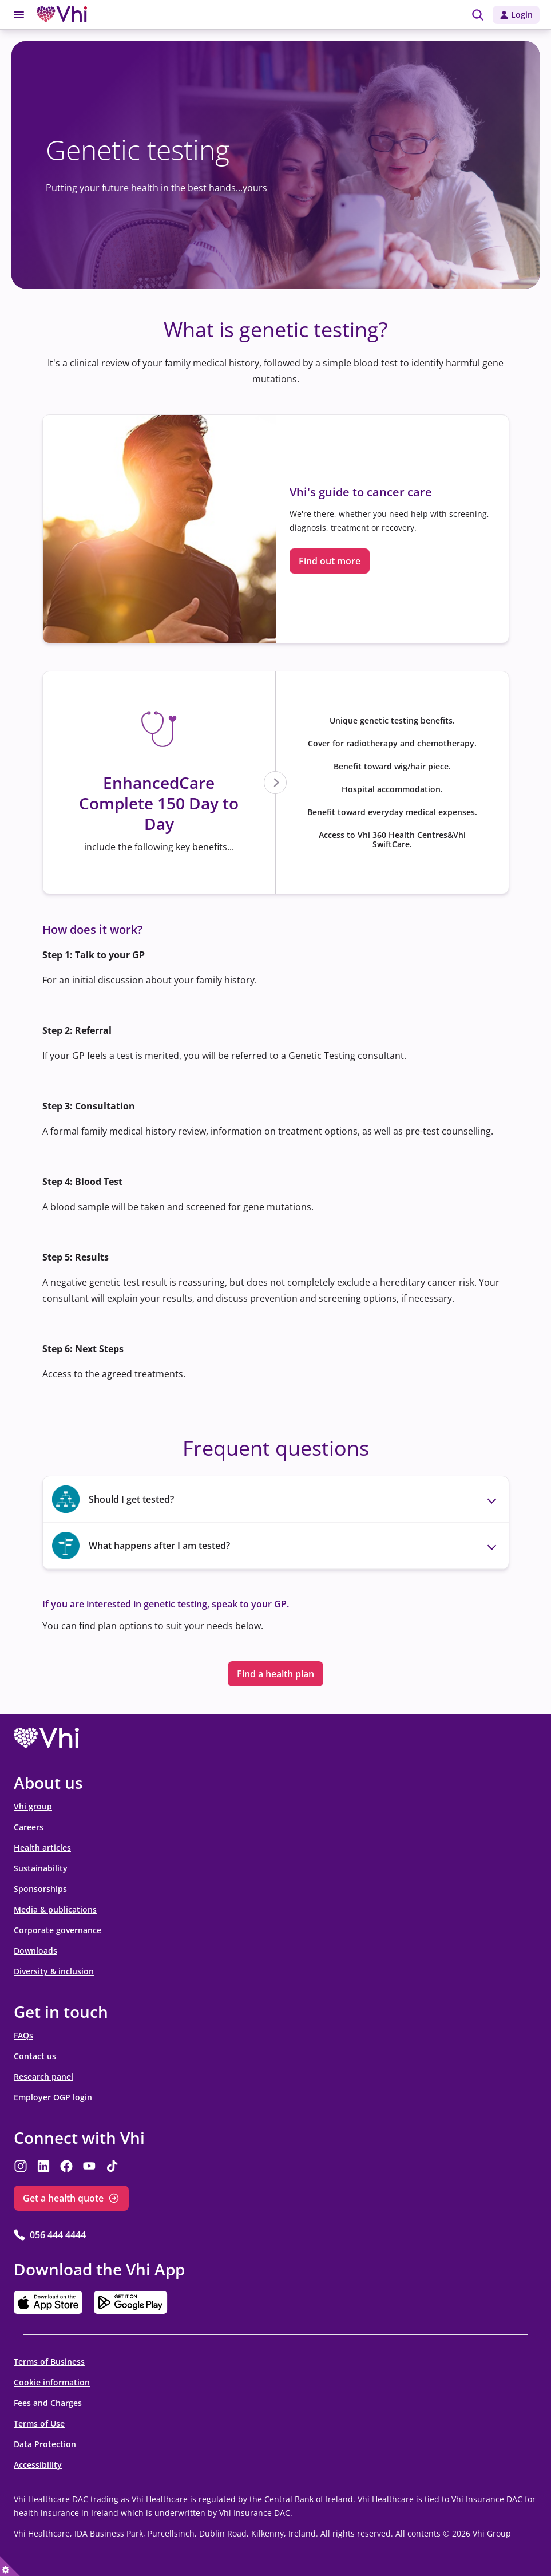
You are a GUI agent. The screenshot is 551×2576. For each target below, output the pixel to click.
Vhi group (33, 1806)
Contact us (35, 2055)
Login (522, 14)
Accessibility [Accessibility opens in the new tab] (38, 2464)
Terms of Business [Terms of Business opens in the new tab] (49, 2361)
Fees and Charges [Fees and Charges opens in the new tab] (48, 2402)
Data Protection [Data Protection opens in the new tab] (45, 2444)
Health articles (42, 1847)
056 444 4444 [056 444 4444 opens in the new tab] (58, 2235)
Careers (28, 1827)
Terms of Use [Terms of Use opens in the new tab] (39, 2423)
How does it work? (92, 929)
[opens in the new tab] (46, 1738)
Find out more (329, 561)
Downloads (35, 1950)
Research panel (43, 2076)
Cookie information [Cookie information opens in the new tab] (52, 2382)
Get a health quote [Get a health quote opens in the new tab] (63, 2198)
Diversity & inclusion (54, 1971)
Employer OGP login (53, 2097)
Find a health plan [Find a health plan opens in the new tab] (275, 1674)
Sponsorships (40, 1888)
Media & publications (55, 1909)
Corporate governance (57, 1930)
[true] (10, 2566)
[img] (477, 15)
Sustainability (41, 1868)
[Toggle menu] (19, 15)
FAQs (23, 2035)
